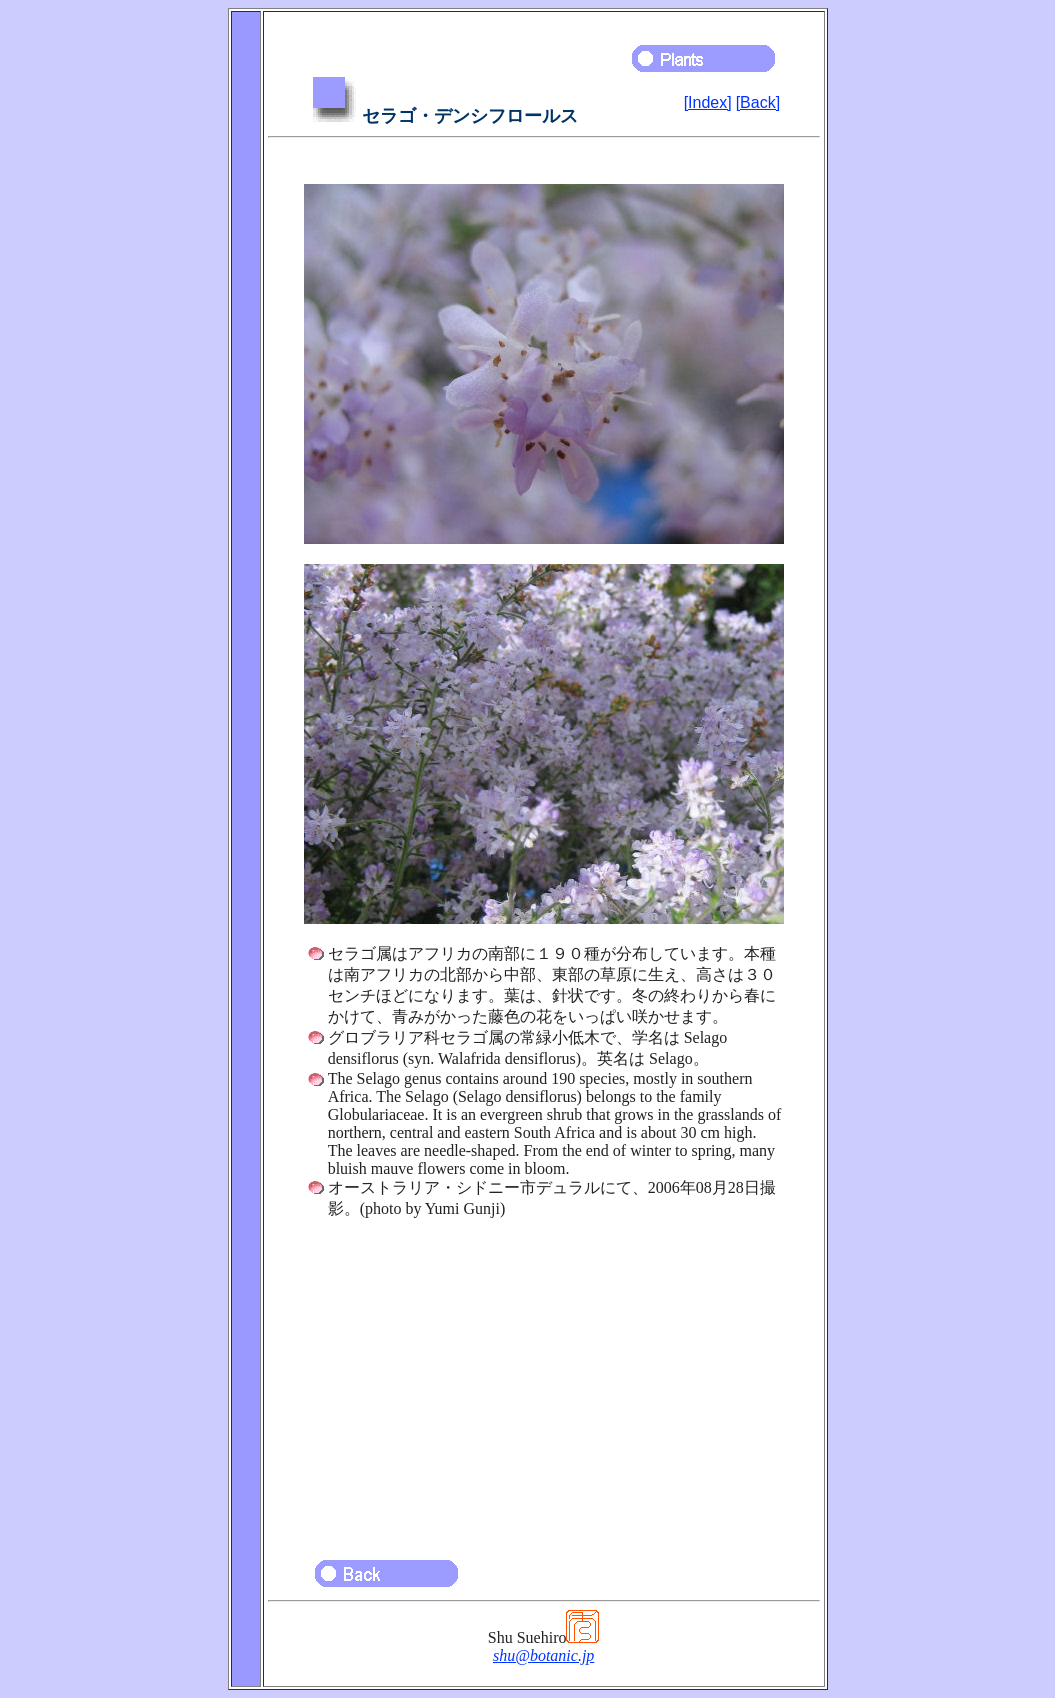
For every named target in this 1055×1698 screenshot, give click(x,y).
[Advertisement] (544, 1380)
